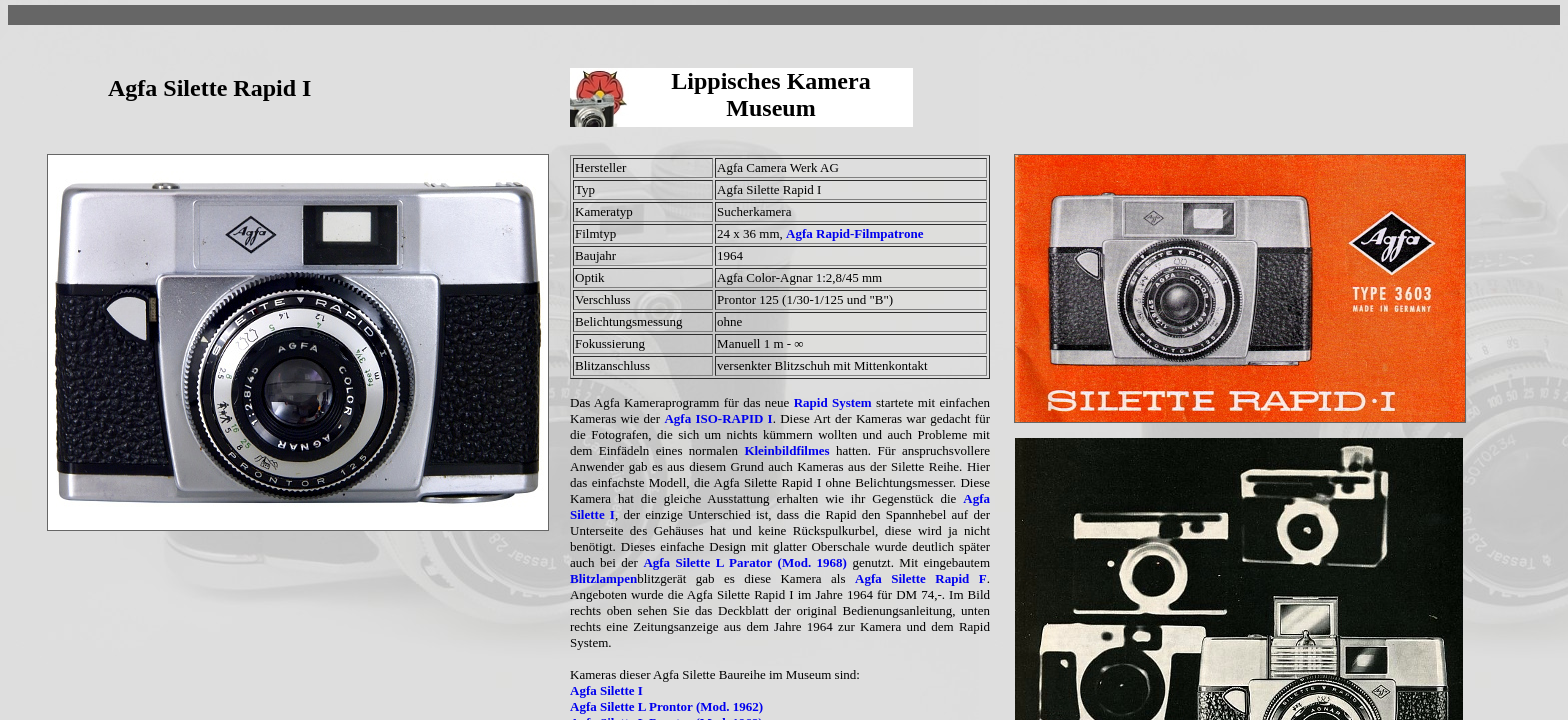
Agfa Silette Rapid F (921, 578)
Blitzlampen (603, 578)
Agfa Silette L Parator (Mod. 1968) (745, 562)
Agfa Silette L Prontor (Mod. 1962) (666, 706)
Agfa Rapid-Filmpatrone (854, 233)
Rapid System (833, 402)
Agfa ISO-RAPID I (718, 418)
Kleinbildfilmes (786, 450)
